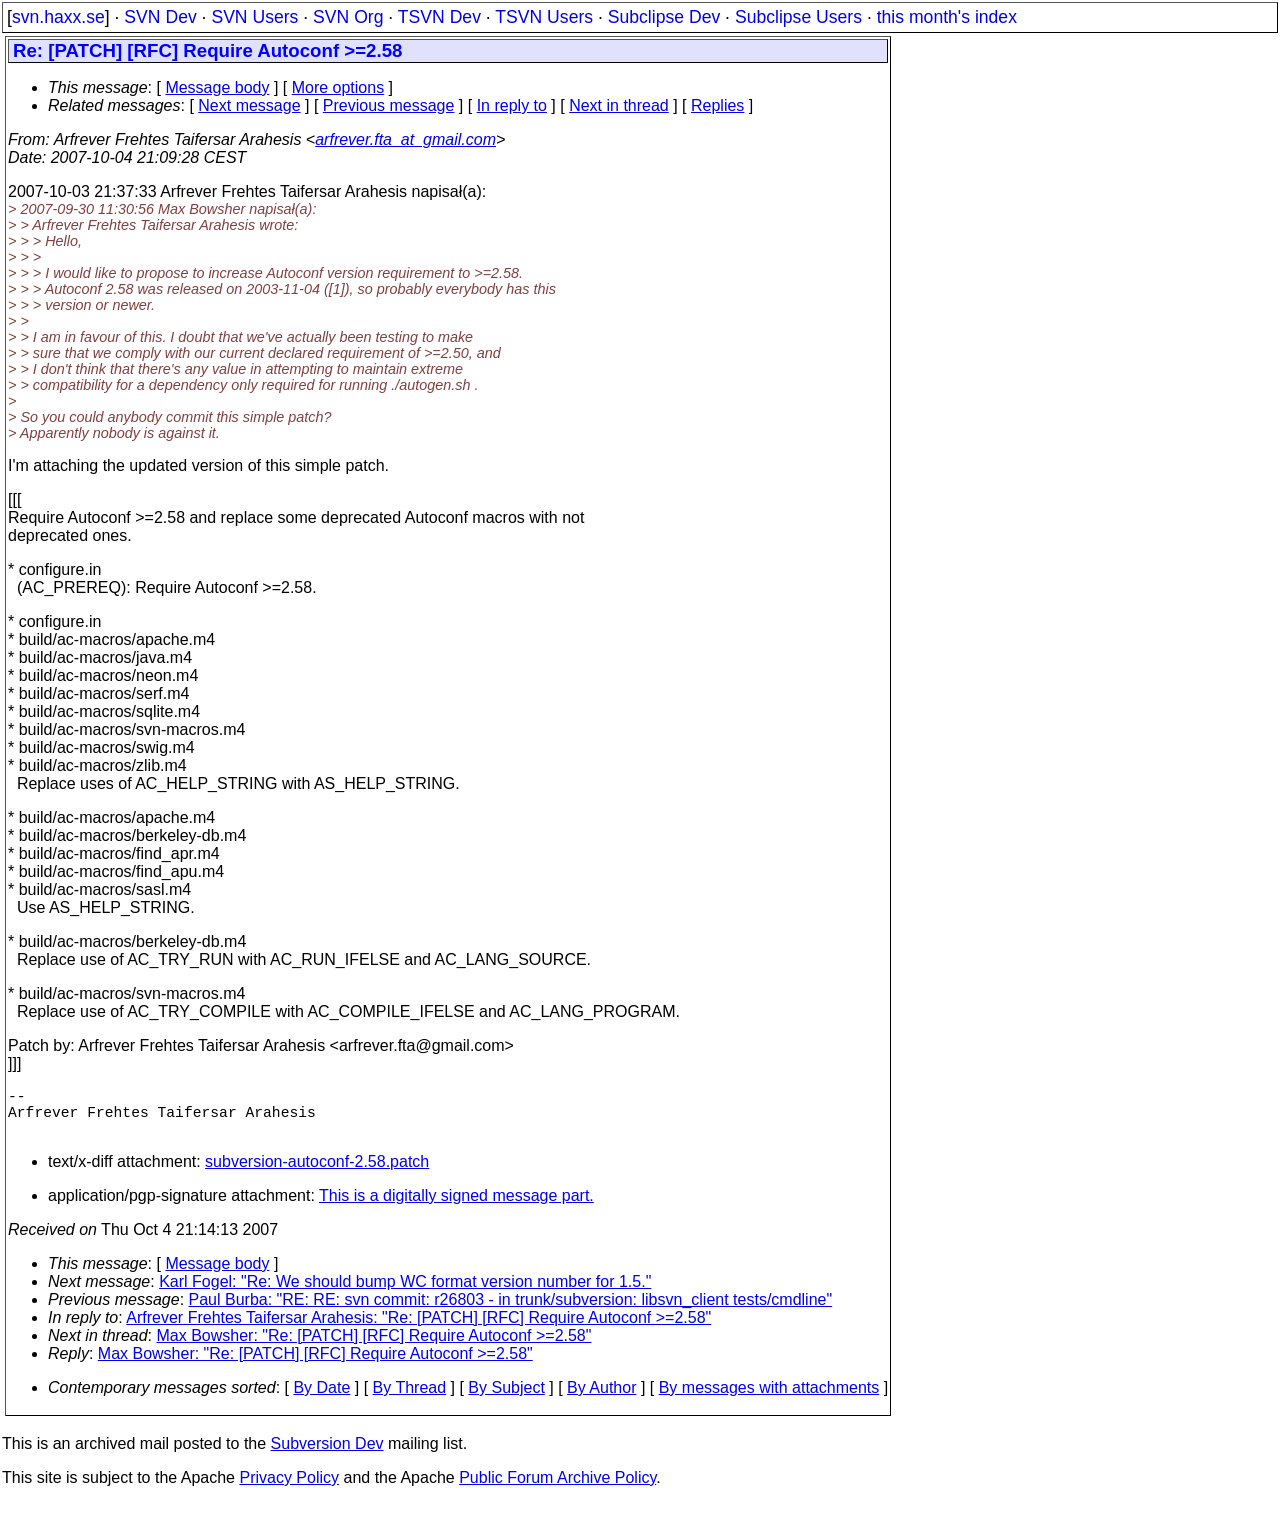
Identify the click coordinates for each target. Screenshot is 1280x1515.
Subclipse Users (798, 17)
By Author (601, 1399)
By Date (321, 1399)
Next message (249, 105)
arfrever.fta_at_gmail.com (405, 139)
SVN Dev (160, 17)
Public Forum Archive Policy (557, 1489)
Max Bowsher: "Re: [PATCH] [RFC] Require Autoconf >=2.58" (374, 1347)
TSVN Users (544, 17)
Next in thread (619, 105)
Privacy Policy (289, 1489)
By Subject (506, 1399)
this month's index (947, 17)
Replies (717, 105)
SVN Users (254, 17)
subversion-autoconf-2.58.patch (317, 1173)
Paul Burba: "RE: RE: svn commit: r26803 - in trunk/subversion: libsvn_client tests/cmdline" (511, 1311)
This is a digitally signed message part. (456, 1207)
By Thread (410, 1399)
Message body (217, 87)
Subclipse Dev (664, 17)
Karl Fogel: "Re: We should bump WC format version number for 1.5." (405, 1293)
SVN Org (348, 17)
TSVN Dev (439, 17)
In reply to (512, 105)
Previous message (389, 105)
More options (338, 87)
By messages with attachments (769, 1399)
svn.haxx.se (58, 17)
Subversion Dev (327, 1455)
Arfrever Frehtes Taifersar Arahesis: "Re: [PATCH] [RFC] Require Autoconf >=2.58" (418, 1329)
